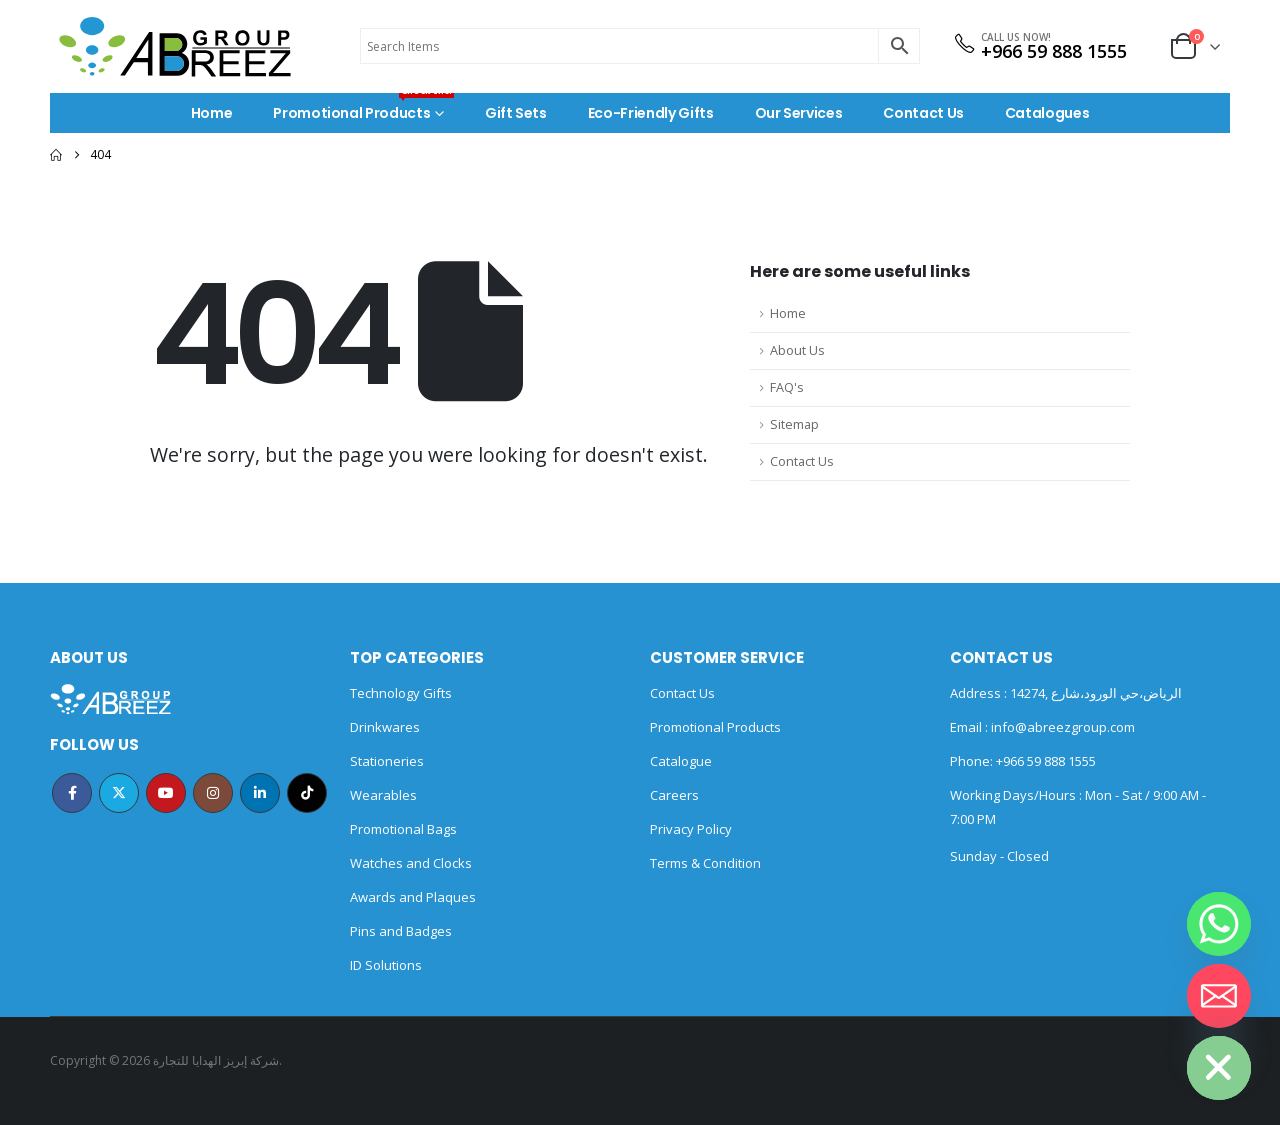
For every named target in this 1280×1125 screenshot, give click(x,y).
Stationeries (387, 761)
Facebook (72, 793)
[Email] (1219, 996)
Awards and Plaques (413, 897)
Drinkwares (385, 727)
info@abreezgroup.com (1061, 727)
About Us (797, 350)
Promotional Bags (403, 829)
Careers (674, 795)
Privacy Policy (691, 829)
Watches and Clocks (411, 863)
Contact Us (923, 113)
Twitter (119, 793)
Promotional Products (363, 108)
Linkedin (260, 793)
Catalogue (681, 761)
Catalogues (1047, 113)
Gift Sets (516, 113)
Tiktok (307, 793)
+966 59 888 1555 (1054, 51)
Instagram (213, 793)
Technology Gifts (401, 693)
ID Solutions (386, 965)
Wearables (383, 795)
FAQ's (787, 387)
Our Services (799, 113)
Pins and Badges (401, 931)
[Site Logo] (175, 46)
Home (212, 113)
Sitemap (794, 424)
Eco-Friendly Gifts (651, 113)
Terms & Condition (705, 863)
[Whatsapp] (1219, 924)
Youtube (166, 793)
